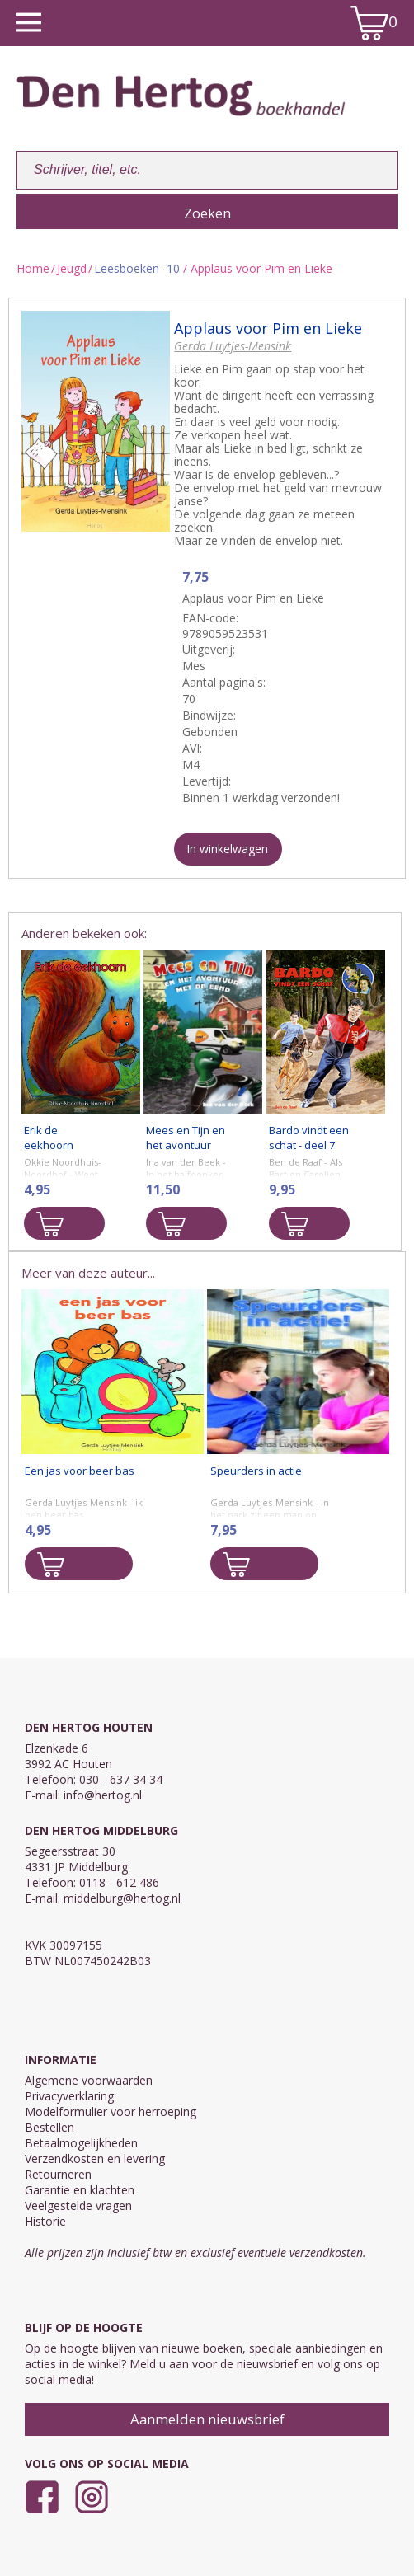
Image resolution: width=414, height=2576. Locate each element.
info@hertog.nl (103, 1795)
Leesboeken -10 (137, 268)
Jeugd (72, 268)
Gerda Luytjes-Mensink (232, 346)
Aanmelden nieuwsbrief (207, 2418)
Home (32, 268)
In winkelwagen (227, 848)
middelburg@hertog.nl (122, 1898)
